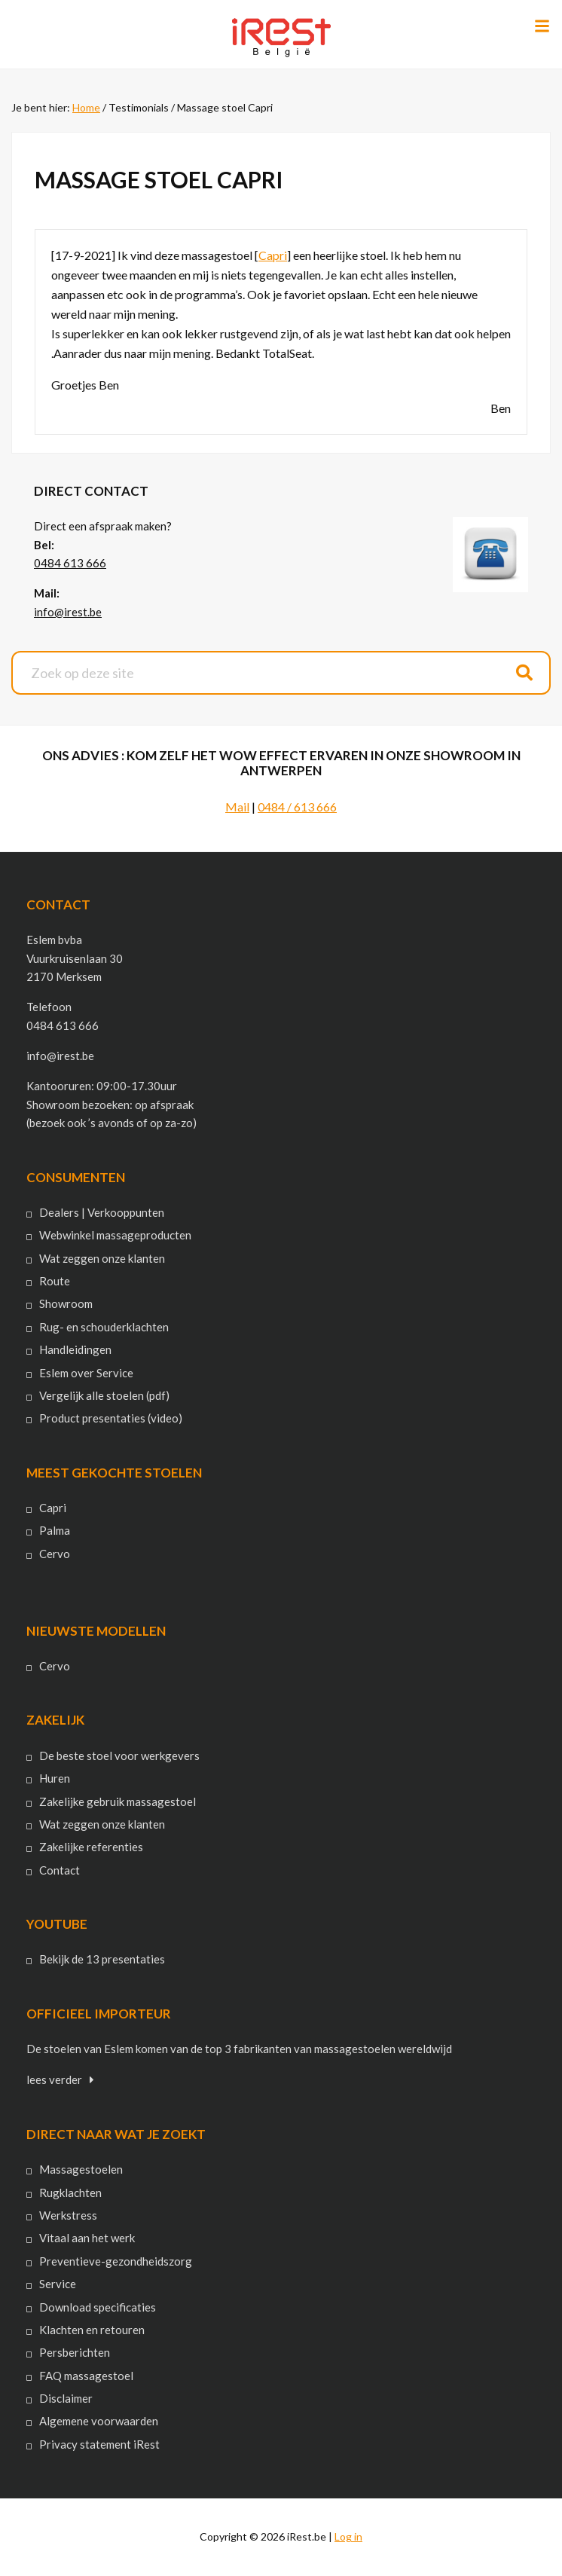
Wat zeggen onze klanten (102, 1258)
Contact (59, 1870)
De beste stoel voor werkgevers (119, 1755)
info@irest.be (68, 612)
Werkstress (68, 2215)
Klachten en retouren (92, 2329)
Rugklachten (70, 2192)
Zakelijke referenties (91, 1846)
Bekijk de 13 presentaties (102, 1959)
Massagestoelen (81, 2169)
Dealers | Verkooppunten (101, 1212)
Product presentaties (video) (110, 1418)
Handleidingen (75, 1349)
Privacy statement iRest (99, 2444)
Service (57, 2283)
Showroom (66, 1303)
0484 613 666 (70, 563)
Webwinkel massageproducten (115, 1235)
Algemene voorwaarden (98, 2421)
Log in (348, 2536)
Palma (54, 1530)
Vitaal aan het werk (87, 2237)
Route (54, 1281)
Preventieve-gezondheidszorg (115, 2261)
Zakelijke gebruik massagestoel (117, 1801)
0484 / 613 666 (297, 806)
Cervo (54, 1553)
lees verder (54, 2079)
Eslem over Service (86, 1373)
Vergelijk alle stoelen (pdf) (104, 1395)
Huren (54, 1778)
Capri (272, 255)
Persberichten (74, 2352)
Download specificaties (97, 2307)
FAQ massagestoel (86, 2375)
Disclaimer (66, 2398)
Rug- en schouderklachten (104, 1327)
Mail (237, 806)
